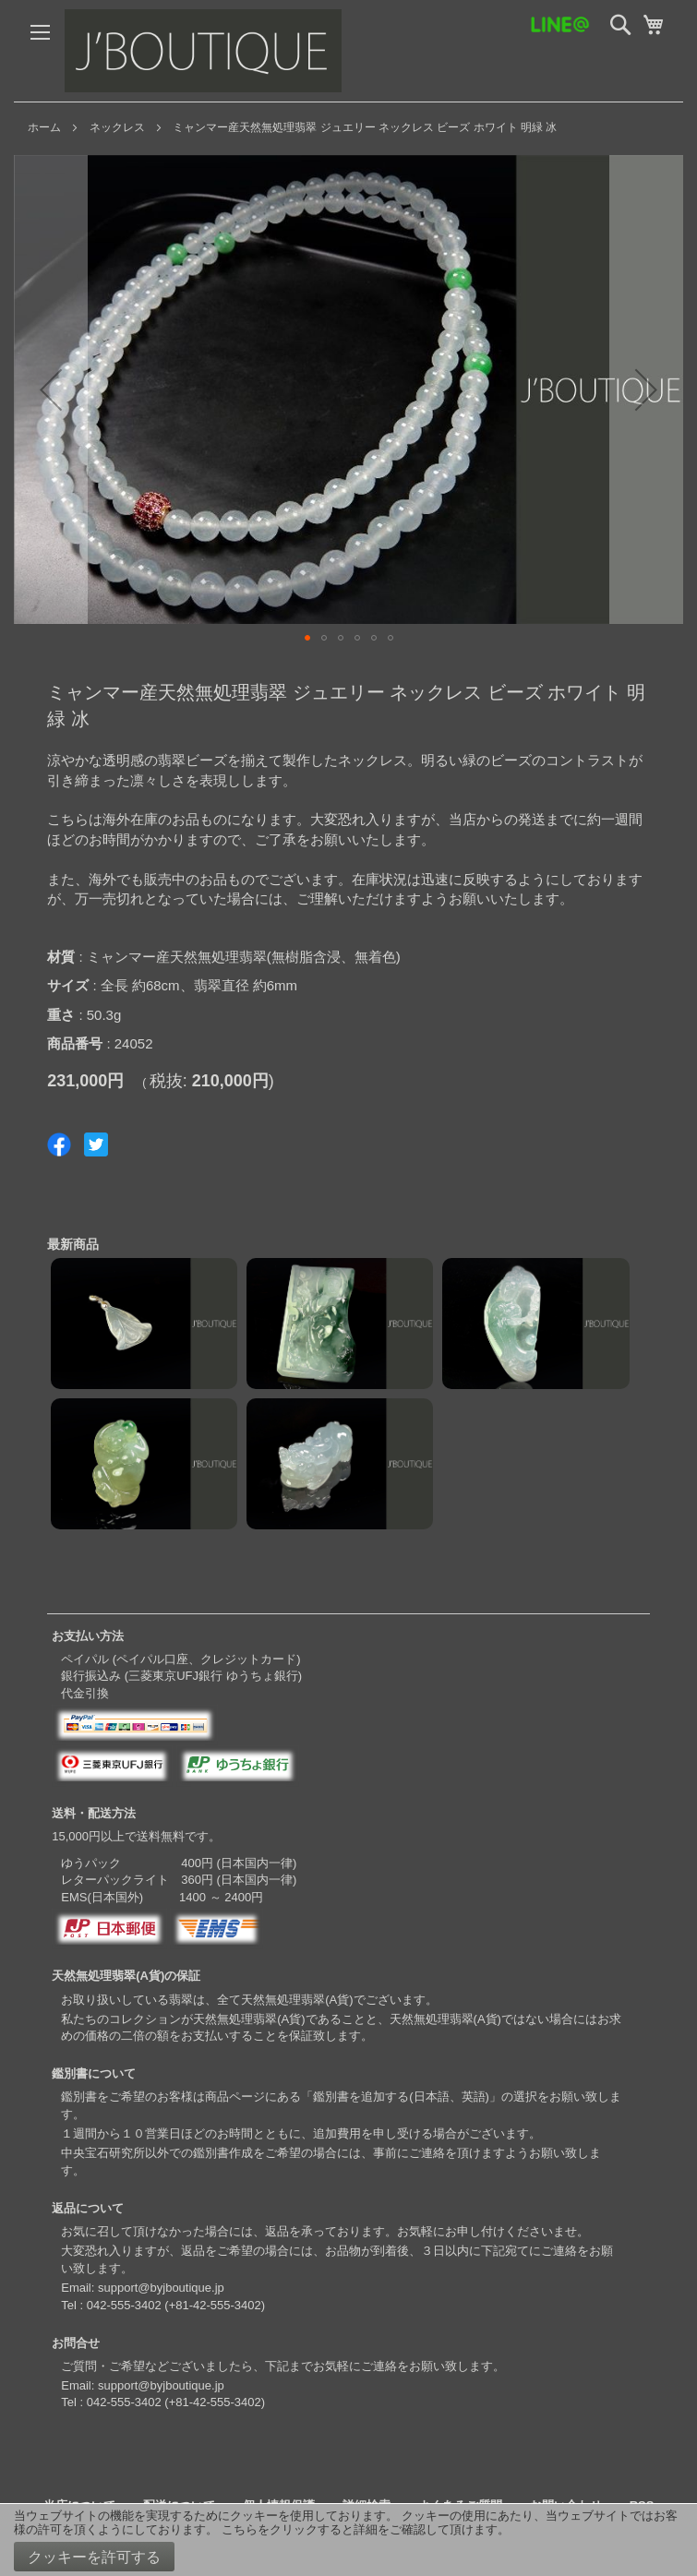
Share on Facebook (59, 1144)
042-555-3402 (124, 2305)
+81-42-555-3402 (215, 2305)
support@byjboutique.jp (161, 2287)
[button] (51, 389)
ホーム (44, 127)
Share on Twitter (96, 1144)
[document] (348, 2540)
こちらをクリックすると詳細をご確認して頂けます (360, 2529)
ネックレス (117, 127)
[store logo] (203, 50)
